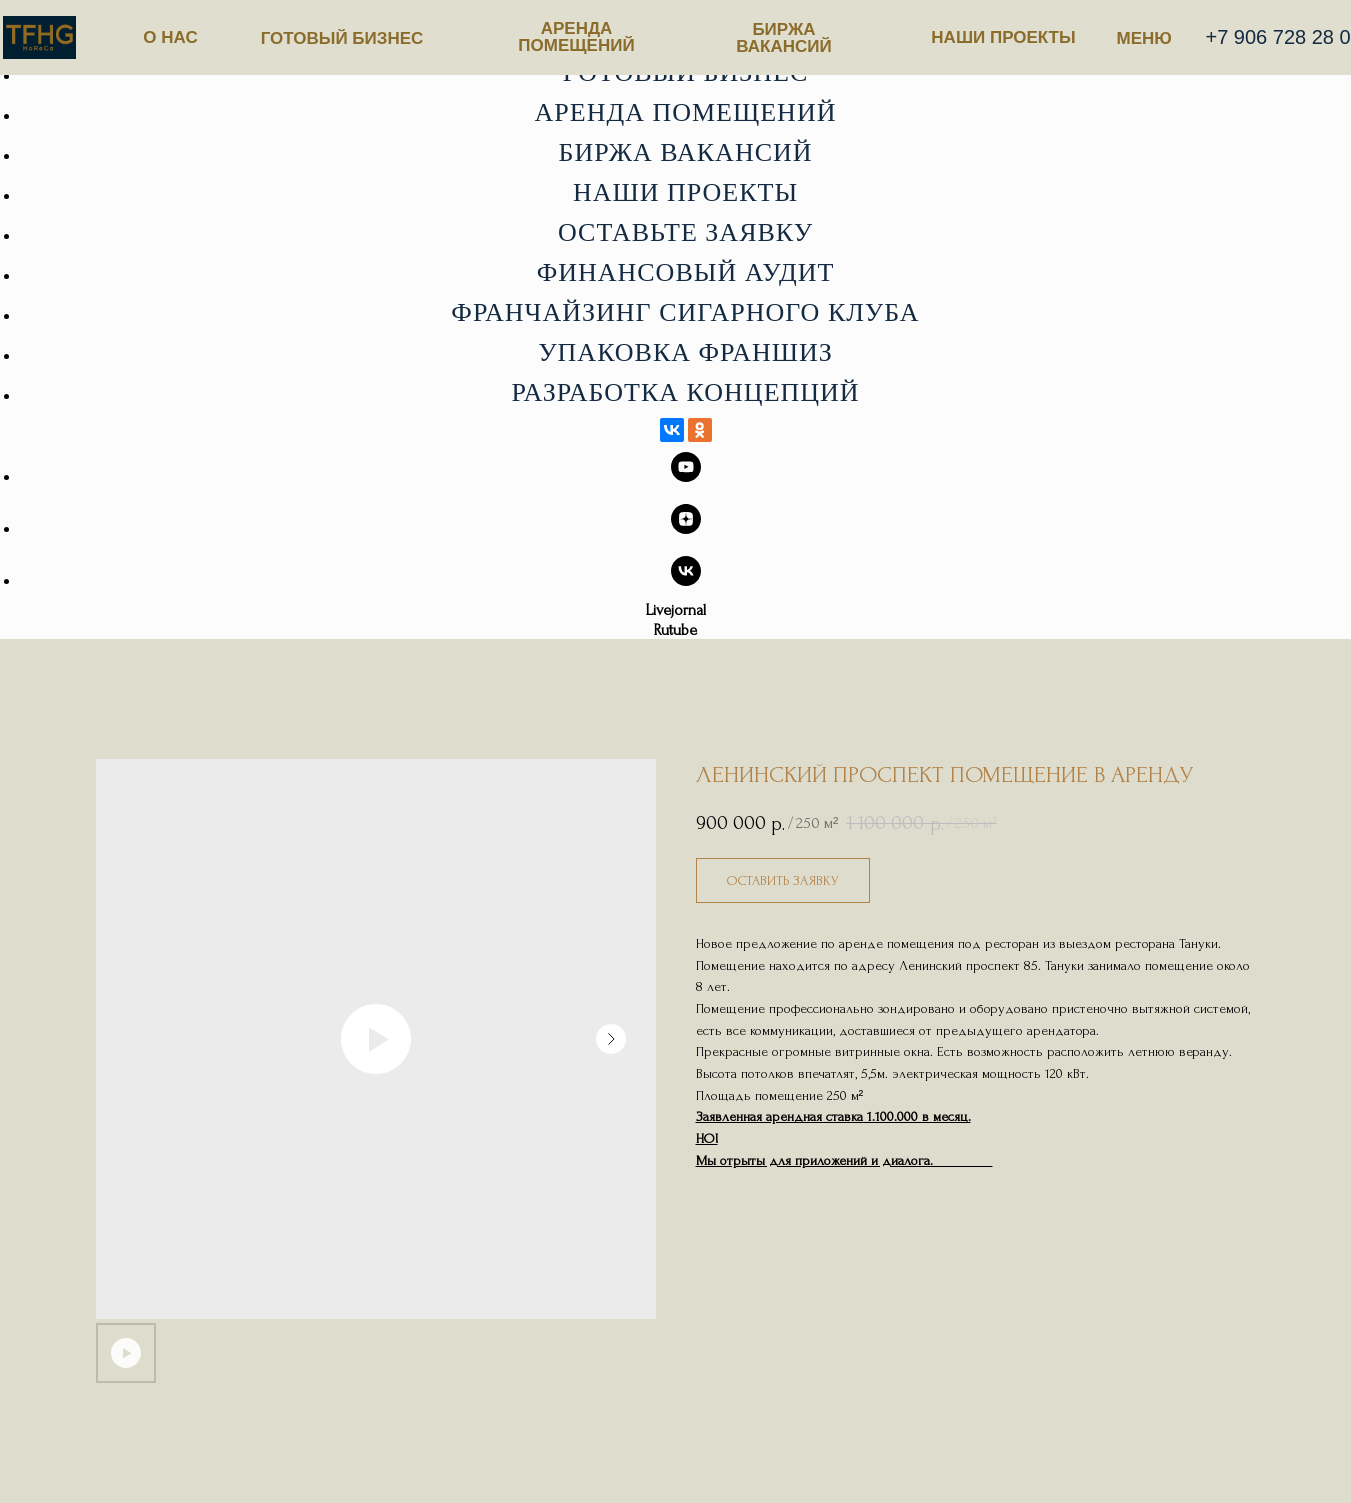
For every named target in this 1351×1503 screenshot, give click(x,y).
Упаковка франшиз (685, 352)
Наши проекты (685, 192)
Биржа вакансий (685, 152)
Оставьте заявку (685, 232)
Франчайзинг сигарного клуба (685, 312)
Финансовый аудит (686, 272)
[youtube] (686, 476)
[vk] (686, 580)
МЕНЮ (1144, 38)
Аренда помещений (686, 112)
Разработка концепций (685, 392)
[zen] (686, 528)
